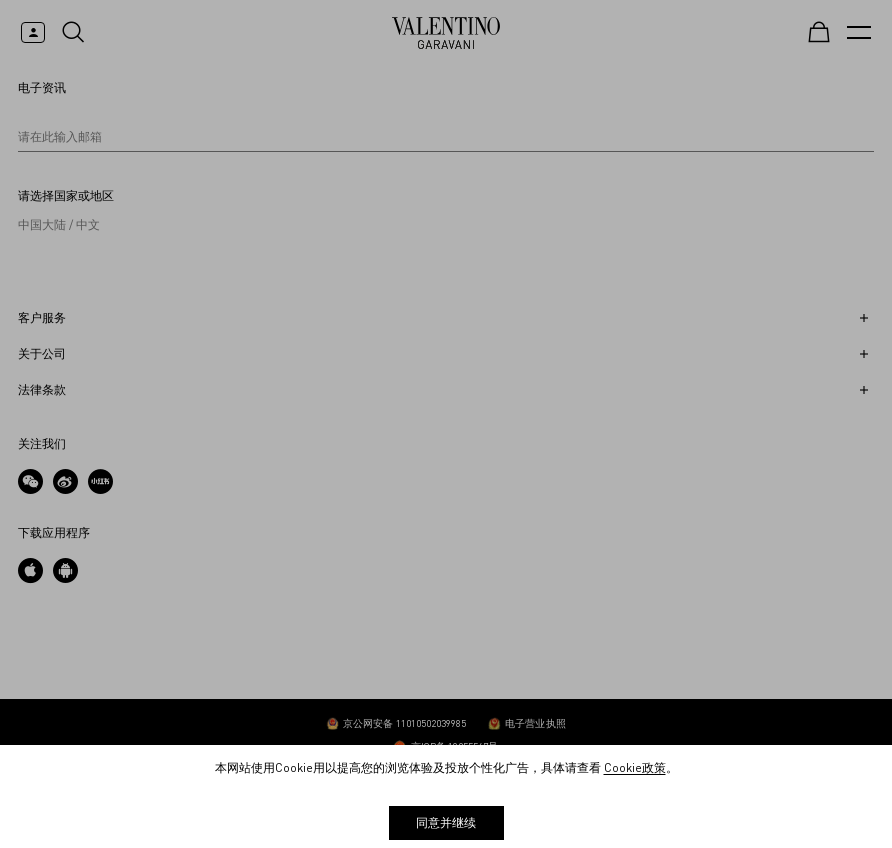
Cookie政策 (635, 767)
